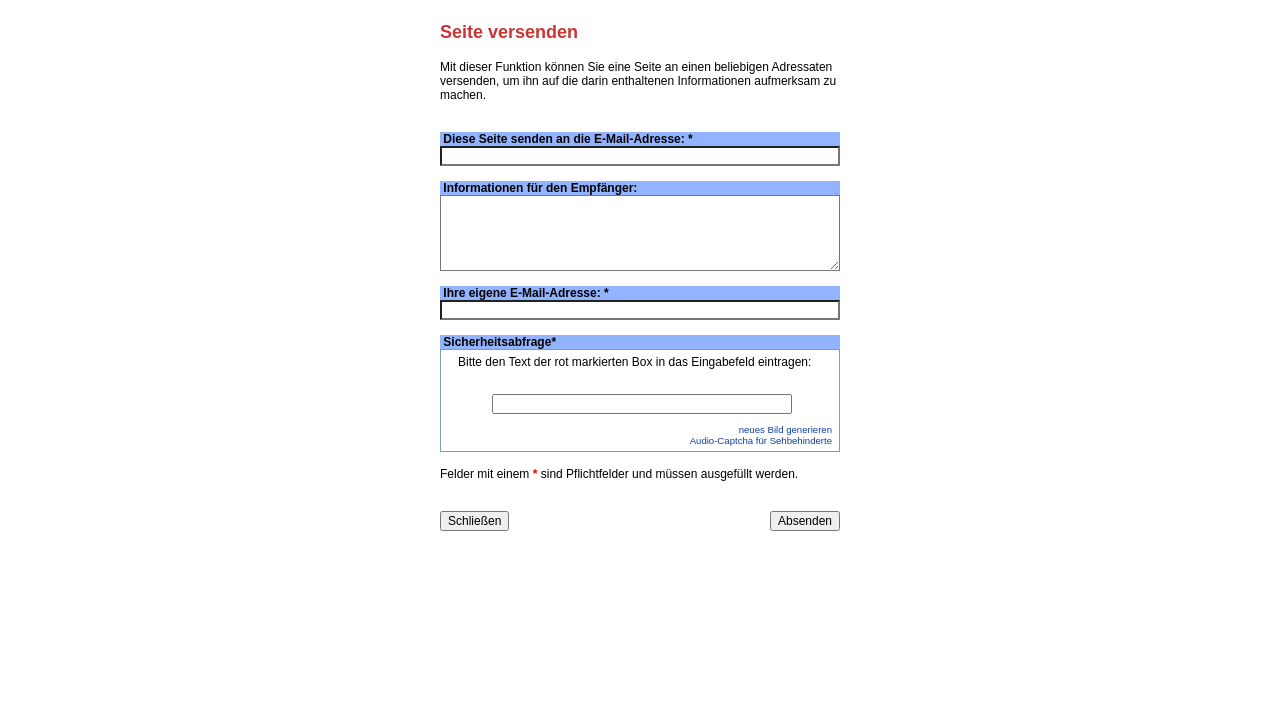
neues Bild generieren (785, 429)
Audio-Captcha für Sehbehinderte (761, 440)
